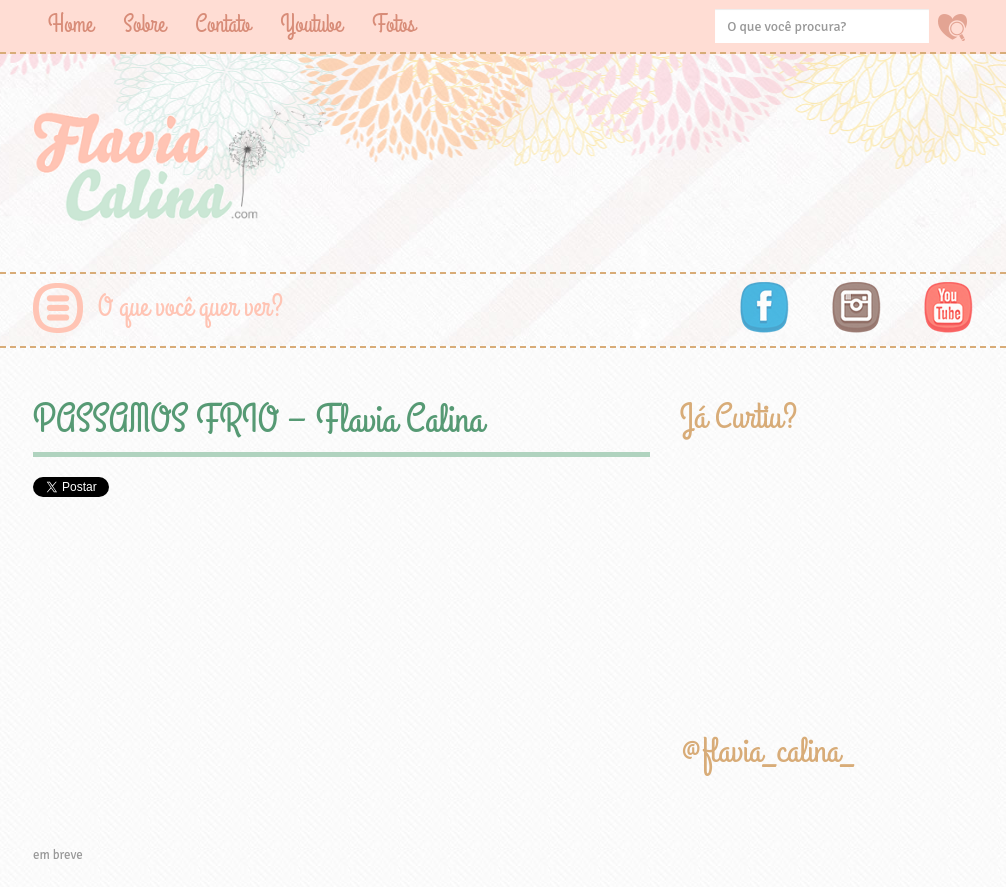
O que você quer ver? (190, 307)
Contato (222, 24)
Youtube (311, 24)
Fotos (393, 24)
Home (70, 24)
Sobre (144, 24)
